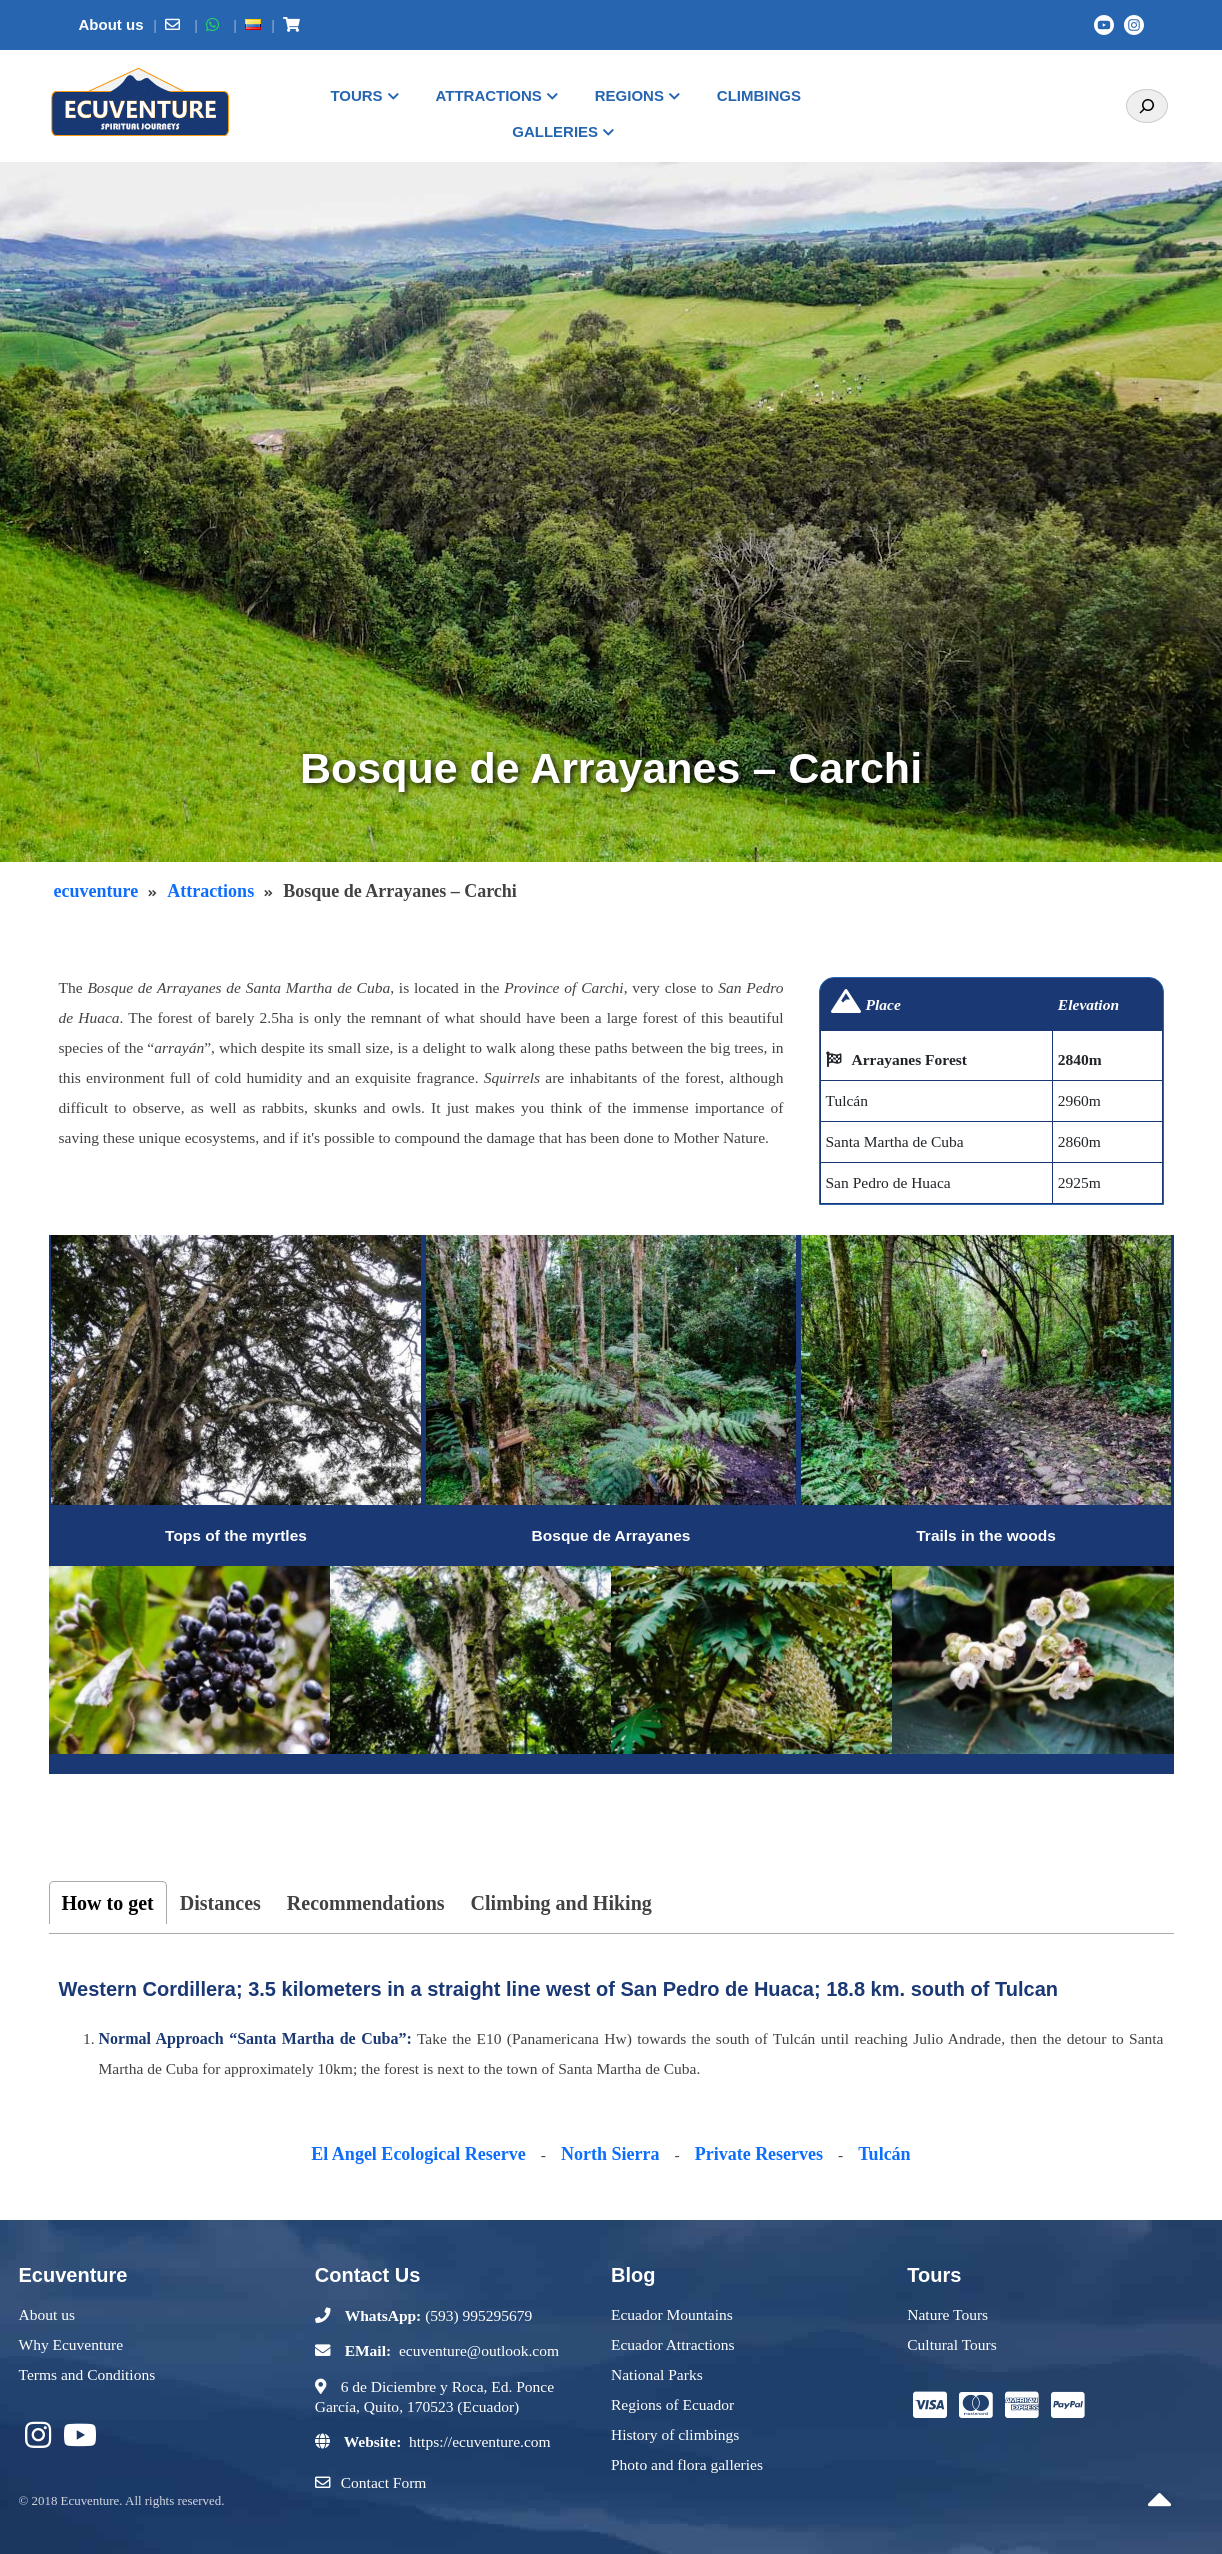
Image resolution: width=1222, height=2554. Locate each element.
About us (47, 2314)
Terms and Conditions (87, 2374)
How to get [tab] (108, 1903)
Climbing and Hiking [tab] (561, 1903)
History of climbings (675, 2434)
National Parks (657, 2374)
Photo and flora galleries (687, 2464)
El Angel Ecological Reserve (418, 2154)
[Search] (1147, 106)
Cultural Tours (951, 2344)
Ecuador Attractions (673, 2344)
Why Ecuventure (71, 2344)
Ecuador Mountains (672, 2314)
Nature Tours (947, 2314)
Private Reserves (759, 2154)
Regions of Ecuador (672, 2404)
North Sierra (610, 2154)
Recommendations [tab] (366, 1903)
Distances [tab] (220, 1903)
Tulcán (884, 2154)
